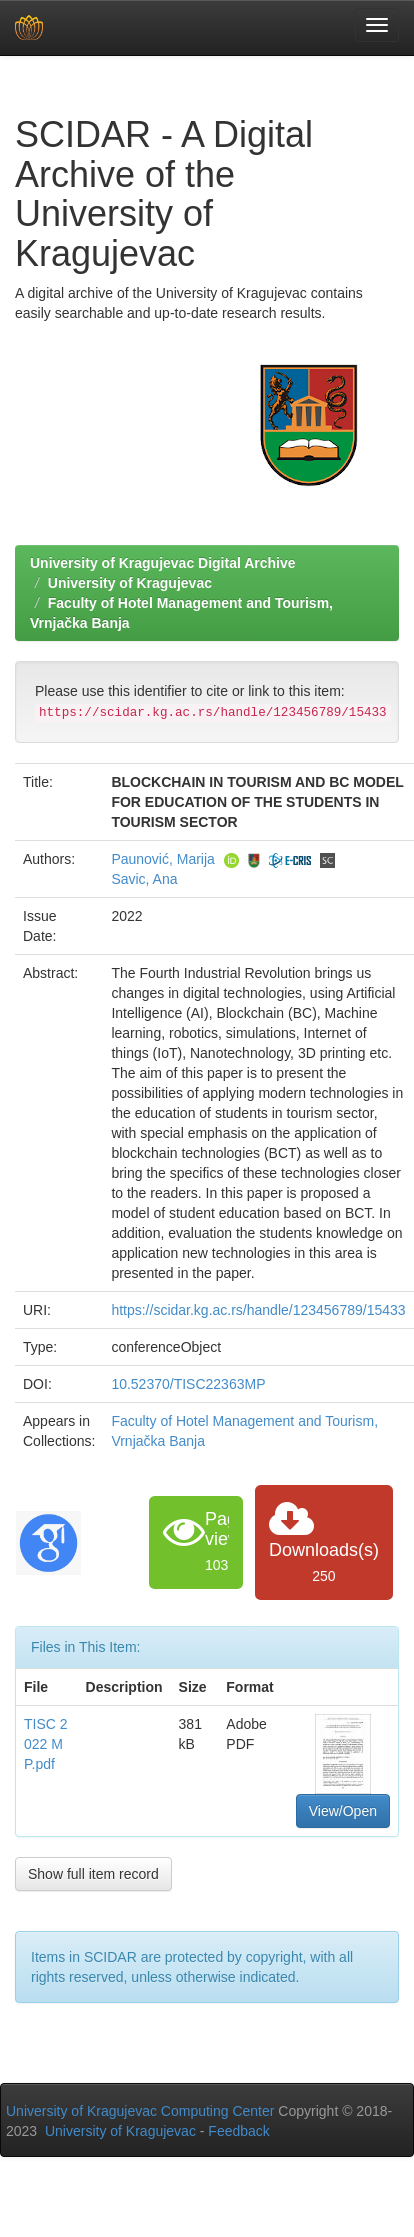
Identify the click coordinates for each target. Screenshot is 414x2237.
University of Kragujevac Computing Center (140, 2111)
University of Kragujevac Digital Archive (163, 563)
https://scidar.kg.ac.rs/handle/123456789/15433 (258, 1310)
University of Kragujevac (130, 583)
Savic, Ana (144, 879)
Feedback (238, 2131)
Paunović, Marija (163, 859)
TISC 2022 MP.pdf (46, 1744)
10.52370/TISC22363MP (188, 1384)
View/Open (343, 1811)
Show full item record (93, 1874)
